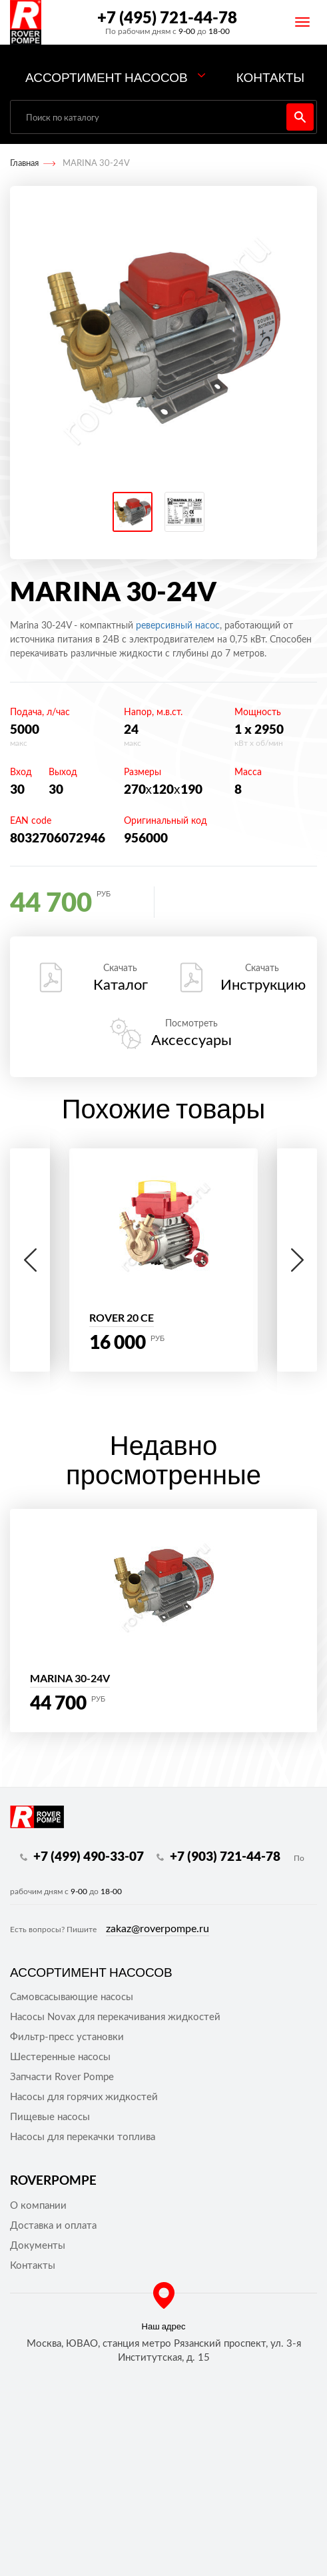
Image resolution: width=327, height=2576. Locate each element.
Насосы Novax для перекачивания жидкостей (115, 2017)
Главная (24, 163)
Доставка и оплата (53, 2226)
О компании (38, 2206)
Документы (37, 2246)
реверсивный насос (178, 626)
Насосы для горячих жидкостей (84, 2097)
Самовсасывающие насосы (71, 1997)
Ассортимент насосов (106, 77)
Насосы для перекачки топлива (82, 2137)
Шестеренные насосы (60, 2057)
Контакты (270, 77)
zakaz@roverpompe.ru (157, 1929)
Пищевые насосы (50, 2117)
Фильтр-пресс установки (67, 2037)
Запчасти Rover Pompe (62, 2077)
